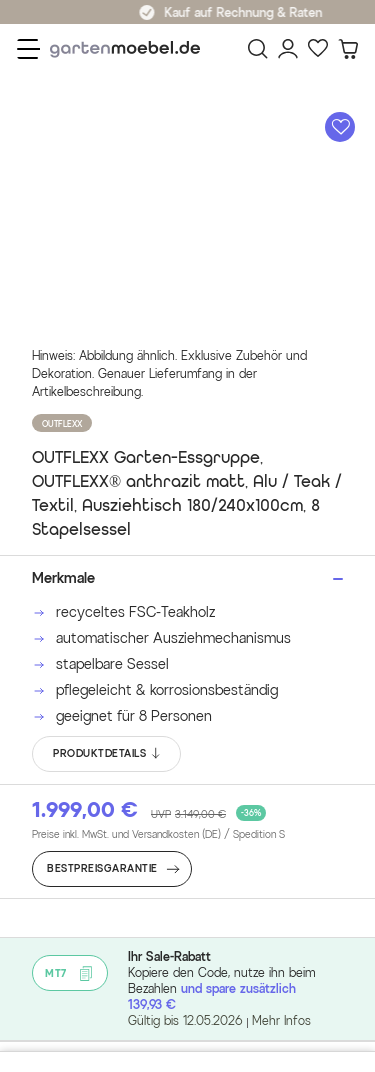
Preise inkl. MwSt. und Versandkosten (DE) (158, 835)
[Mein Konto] (288, 49)
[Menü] (28, 49)
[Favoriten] (318, 49)
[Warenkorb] (348, 49)
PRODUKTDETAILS (107, 754)
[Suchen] (258, 49)
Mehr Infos (281, 1020)
